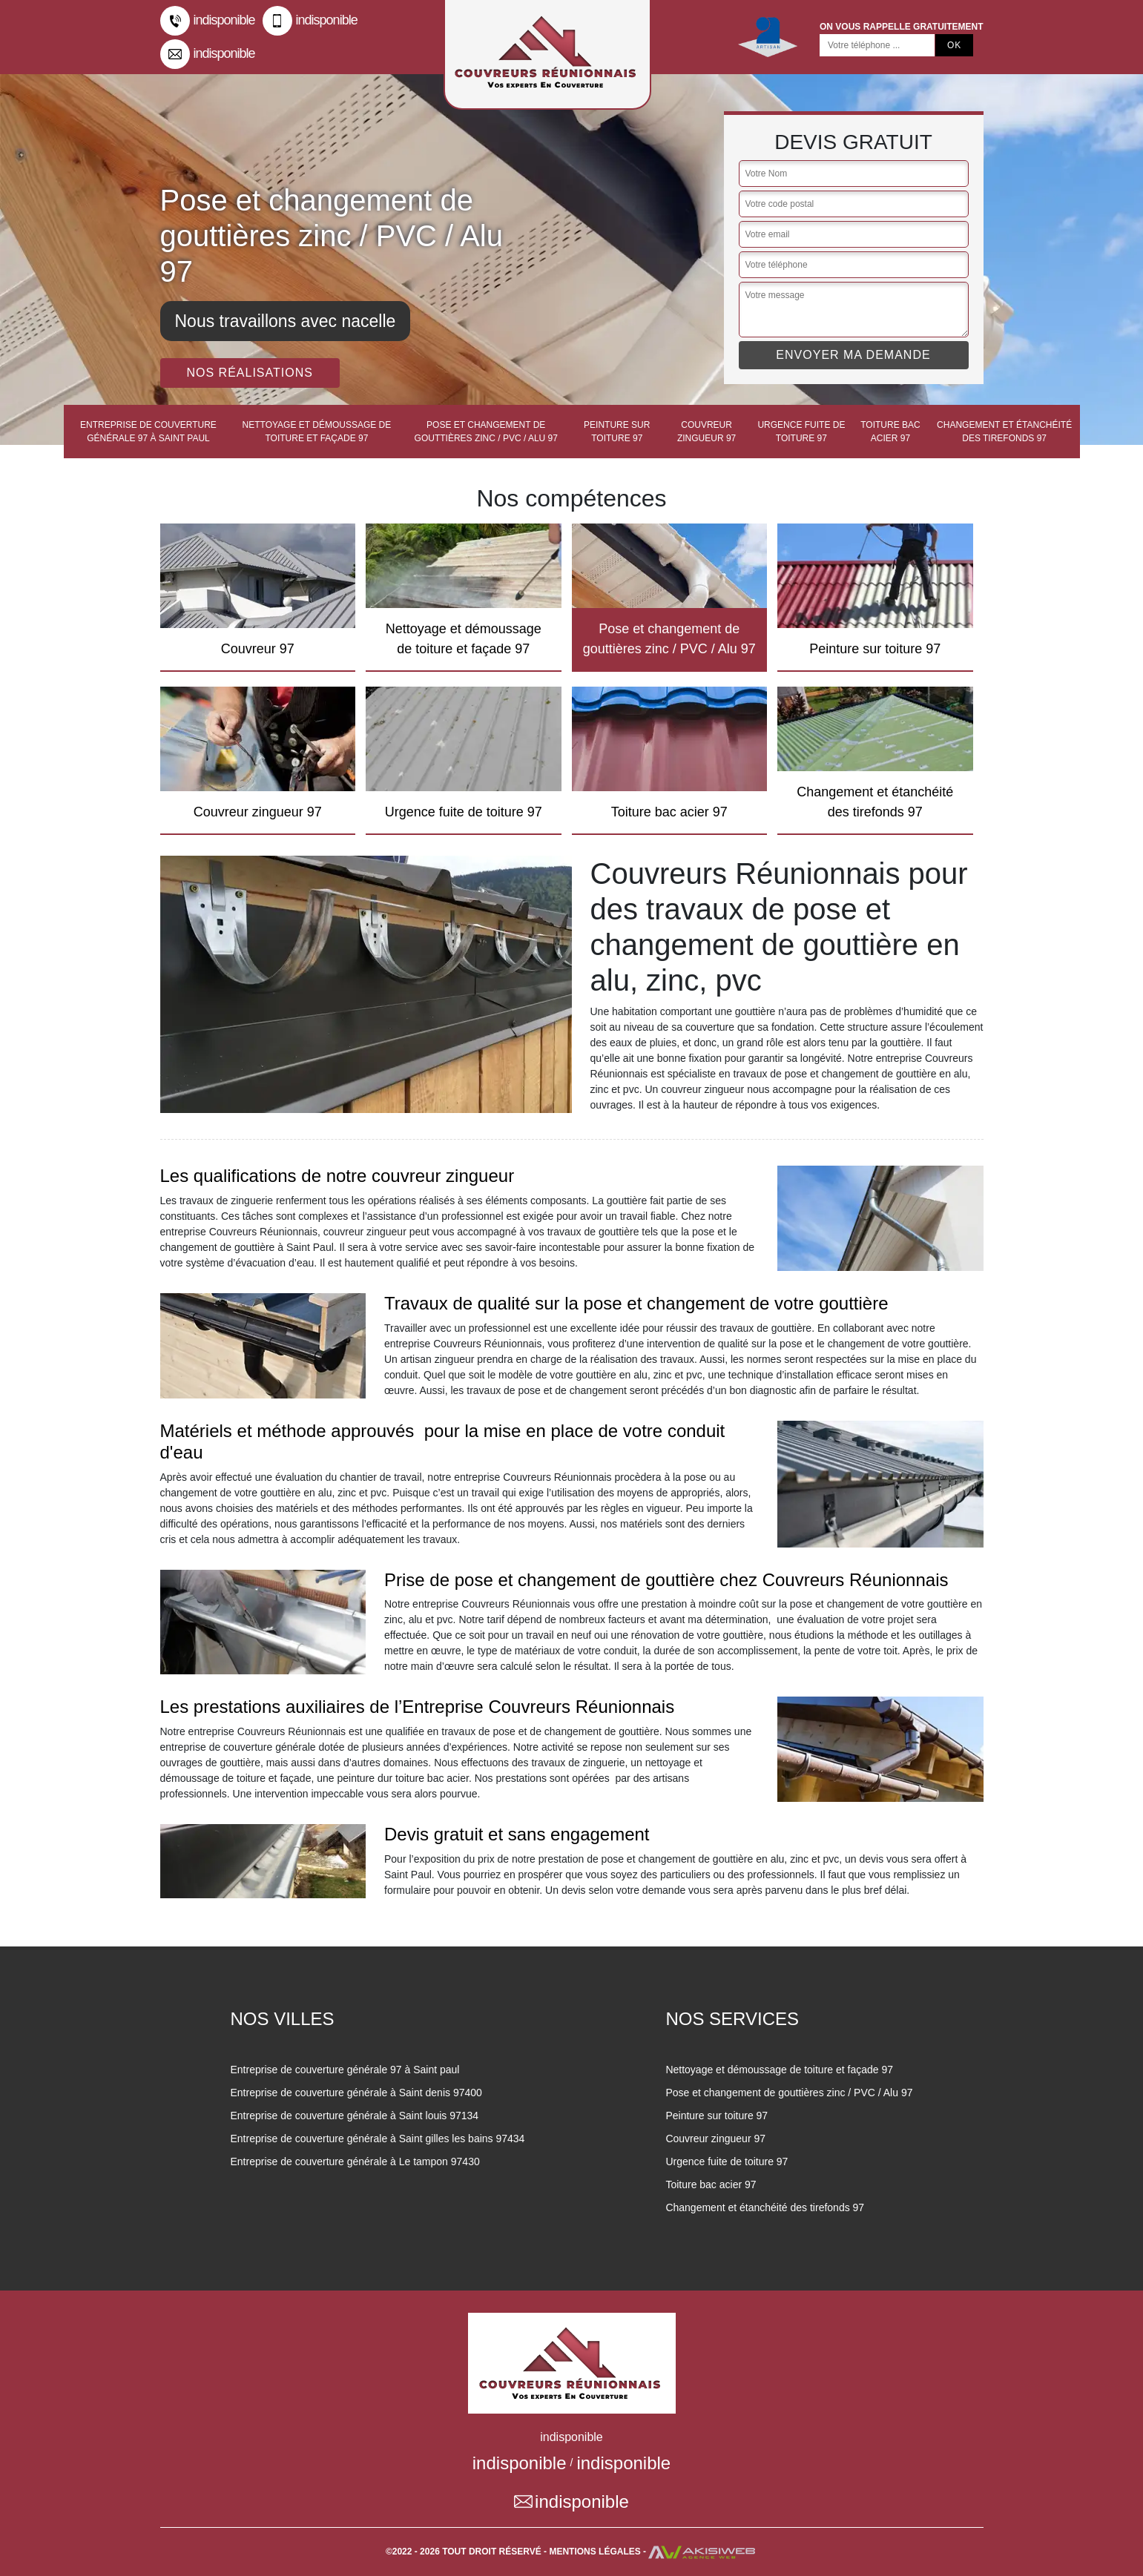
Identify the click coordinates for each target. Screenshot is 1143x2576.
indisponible (207, 21)
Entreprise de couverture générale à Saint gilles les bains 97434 (377, 2138)
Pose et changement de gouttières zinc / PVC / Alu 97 (486, 431)
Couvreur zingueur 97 (706, 431)
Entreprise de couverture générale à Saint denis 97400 (355, 2092)
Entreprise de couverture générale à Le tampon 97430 (354, 2161)
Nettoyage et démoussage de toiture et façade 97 (317, 431)
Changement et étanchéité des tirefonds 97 (1004, 431)
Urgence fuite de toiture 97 (801, 431)
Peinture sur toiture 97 (617, 431)
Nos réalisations (250, 372)
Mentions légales (595, 2551)
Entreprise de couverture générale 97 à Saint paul (148, 431)
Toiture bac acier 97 (890, 431)
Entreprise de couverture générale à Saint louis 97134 (354, 2115)
